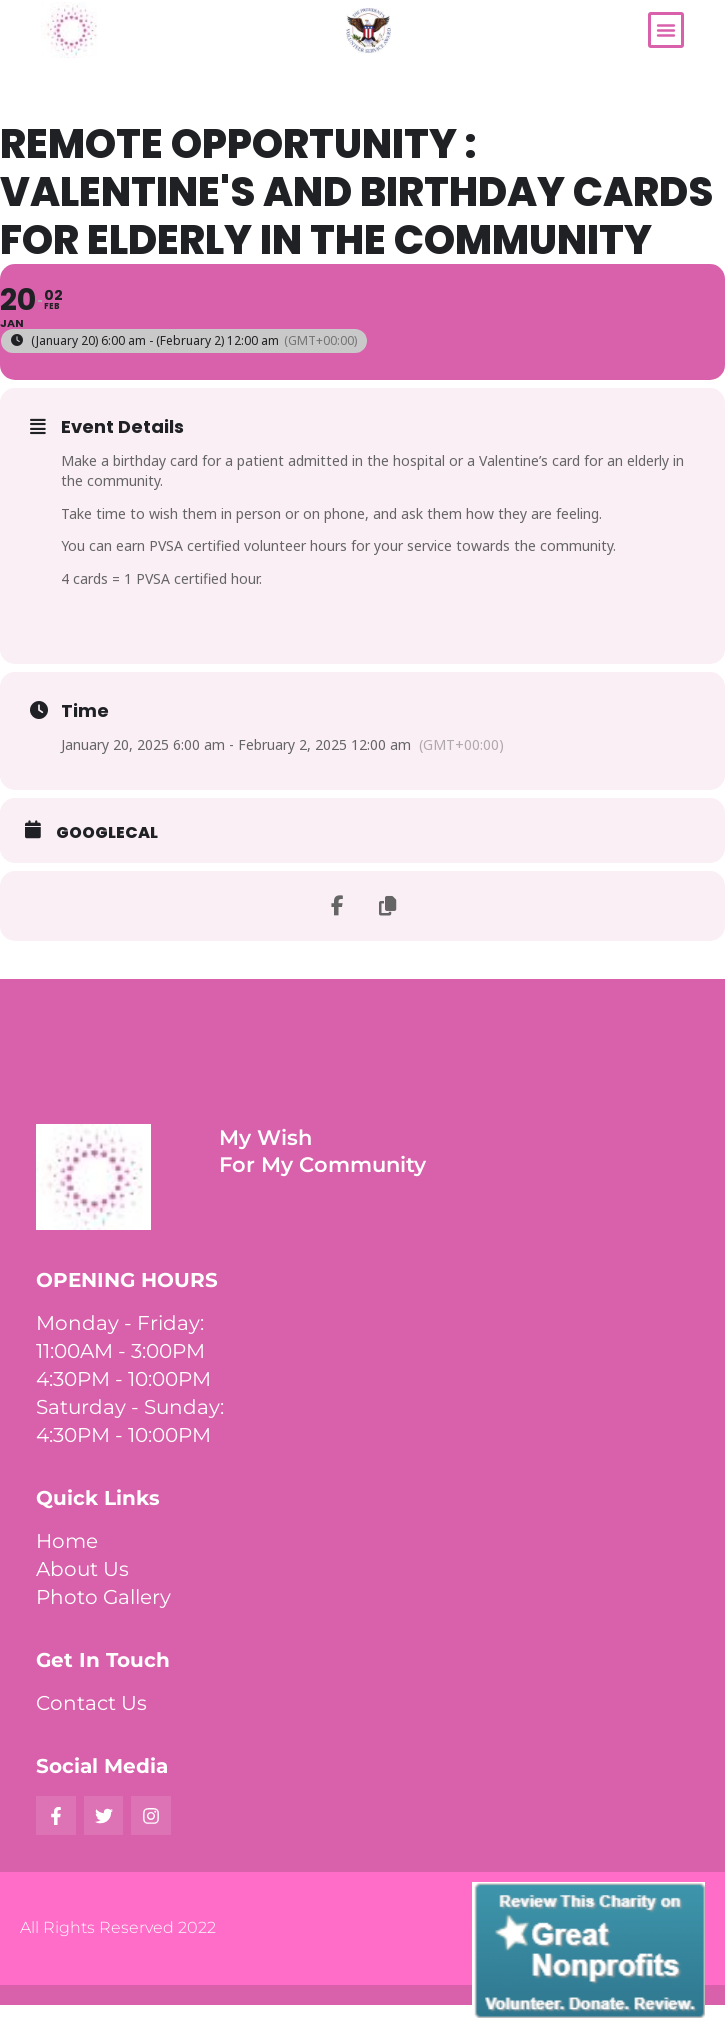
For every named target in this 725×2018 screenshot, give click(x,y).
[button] (666, 30)
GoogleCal (107, 833)
